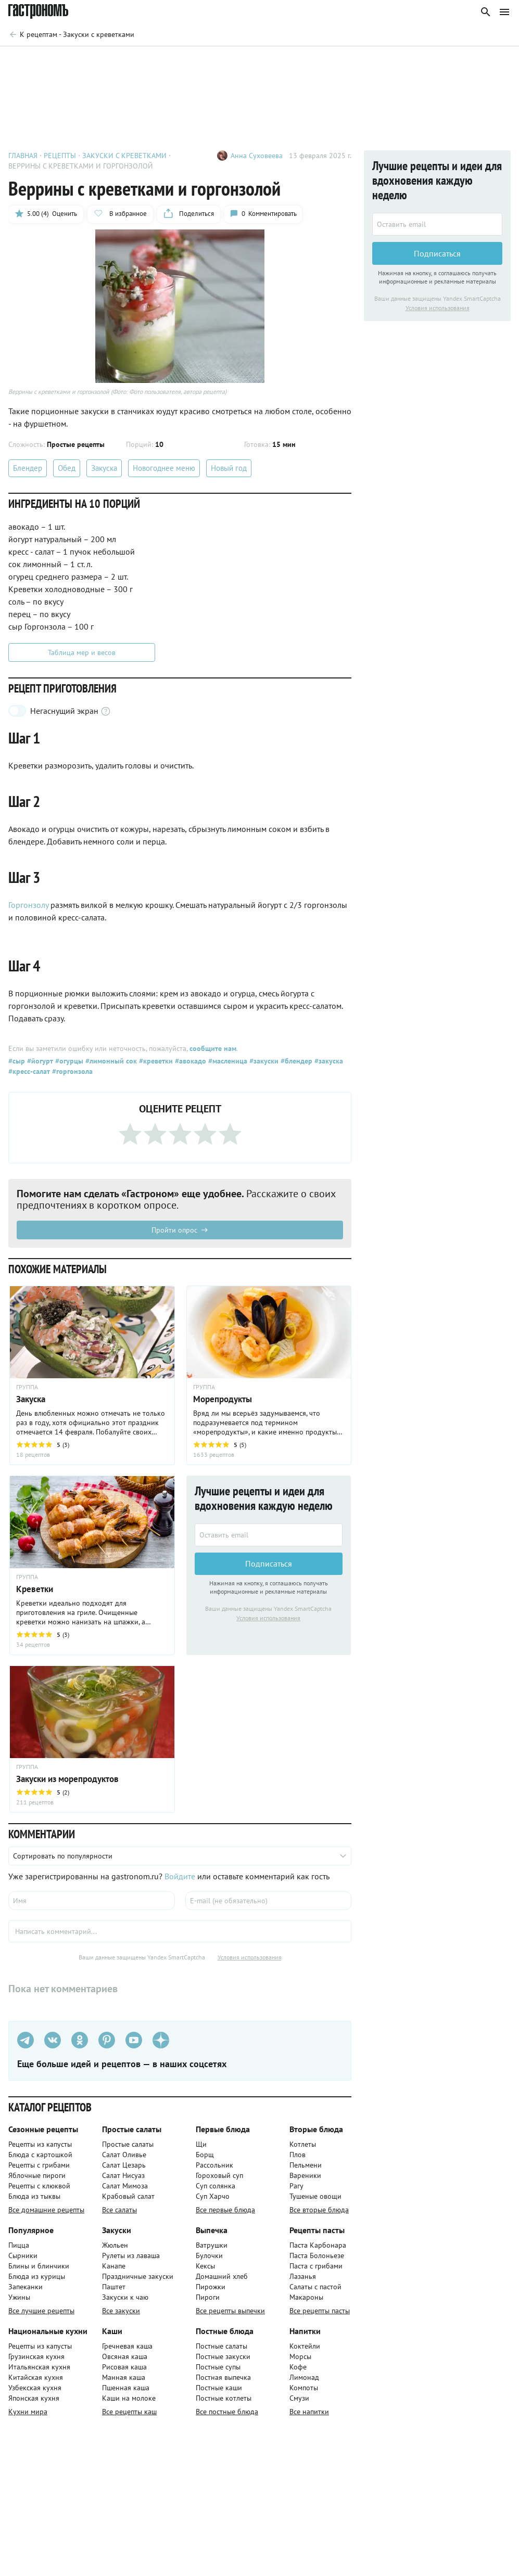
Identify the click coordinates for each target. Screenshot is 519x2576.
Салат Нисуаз (123, 2175)
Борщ (205, 2154)
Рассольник (214, 2165)
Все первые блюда (225, 2209)
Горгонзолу (28, 905)
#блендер (295, 1061)
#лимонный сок (110, 1061)
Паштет (113, 2286)
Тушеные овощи (315, 2196)
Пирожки (210, 2286)
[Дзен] (161, 2040)
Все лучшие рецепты (41, 2310)
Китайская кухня (35, 2377)
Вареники (305, 2175)
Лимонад (304, 2377)
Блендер (27, 468)
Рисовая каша (124, 2367)
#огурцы (68, 1061)
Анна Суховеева (257, 155)
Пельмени (305, 2165)
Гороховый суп (219, 2175)
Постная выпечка (223, 2377)
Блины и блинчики (38, 2266)
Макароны (306, 2297)
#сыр (16, 1061)
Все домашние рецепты (46, 2209)
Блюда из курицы (36, 2276)
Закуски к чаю (125, 2297)
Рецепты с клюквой (39, 2185)
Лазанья (302, 2276)
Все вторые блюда (319, 2209)
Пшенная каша (125, 2387)
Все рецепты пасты (319, 2310)
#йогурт (39, 1061)
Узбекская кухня (34, 2387)
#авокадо (189, 1061)
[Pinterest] (106, 2040)
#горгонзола (71, 1071)
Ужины (19, 2297)
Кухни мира (27, 2411)
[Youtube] (133, 2040)
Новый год (229, 468)
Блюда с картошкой (40, 2154)
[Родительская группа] (71, 34)
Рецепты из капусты (40, 2144)
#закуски (263, 1061)
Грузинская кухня (36, 2356)
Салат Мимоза (125, 2185)
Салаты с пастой (315, 2286)
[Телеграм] (25, 2040)
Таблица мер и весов (82, 652)
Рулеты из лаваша (131, 2255)
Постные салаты (221, 2346)
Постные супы (218, 2367)
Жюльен (115, 2245)
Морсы (300, 2356)
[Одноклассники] (79, 2040)
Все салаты (119, 2209)
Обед (66, 468)
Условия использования (268, 1618)
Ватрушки (211, 2245)
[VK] (52, 2040)
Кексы (205, 2266)
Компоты (303, 2387)
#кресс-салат (29, 1071)
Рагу (296, 2185)
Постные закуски (223, 2356)
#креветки (155, 1061)
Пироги (208, 2297)
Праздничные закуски (137, 2276)
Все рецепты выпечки (230, 2310)
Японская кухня (33, 2398)
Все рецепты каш (129, 2411)
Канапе (113, 2266)
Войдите (179, 1876)
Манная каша (123, 2377)
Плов (297, 2154)
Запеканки (25, 2286)
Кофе (298, 2367)
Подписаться (268, 1564)
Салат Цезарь (124, 2165)
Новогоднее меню (164, 468)
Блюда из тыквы (34, 2196)
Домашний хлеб (222, 2276)
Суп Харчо (213, 2196)
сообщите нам (212, 1048)
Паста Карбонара (317, 2245)
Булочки (209, 2255)
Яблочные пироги (37, 2175)
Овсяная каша (124, 2356)
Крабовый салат (128, 2196)
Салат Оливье (124, 2154)
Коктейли (304, 2346)
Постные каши (219, 2387)
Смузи (299, 2398)
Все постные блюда (227, 2411)
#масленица (226, 1061)
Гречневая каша (127, 2346)
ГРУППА (27, 1387)
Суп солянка (215, 2185)
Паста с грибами (316, 2266)
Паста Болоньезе (316, 2255)
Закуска (104, 468)
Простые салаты (128, 2144)
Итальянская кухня (39, 2367)
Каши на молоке (129, 2398)
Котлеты (302, 2144)
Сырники (22, 2255)
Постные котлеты (223, 2398)
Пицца (18, 2245)
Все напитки (309, 2411)
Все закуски (121, 2310)
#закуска (327, 1061)
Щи (201, 2144)
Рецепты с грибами (39, 2165)
